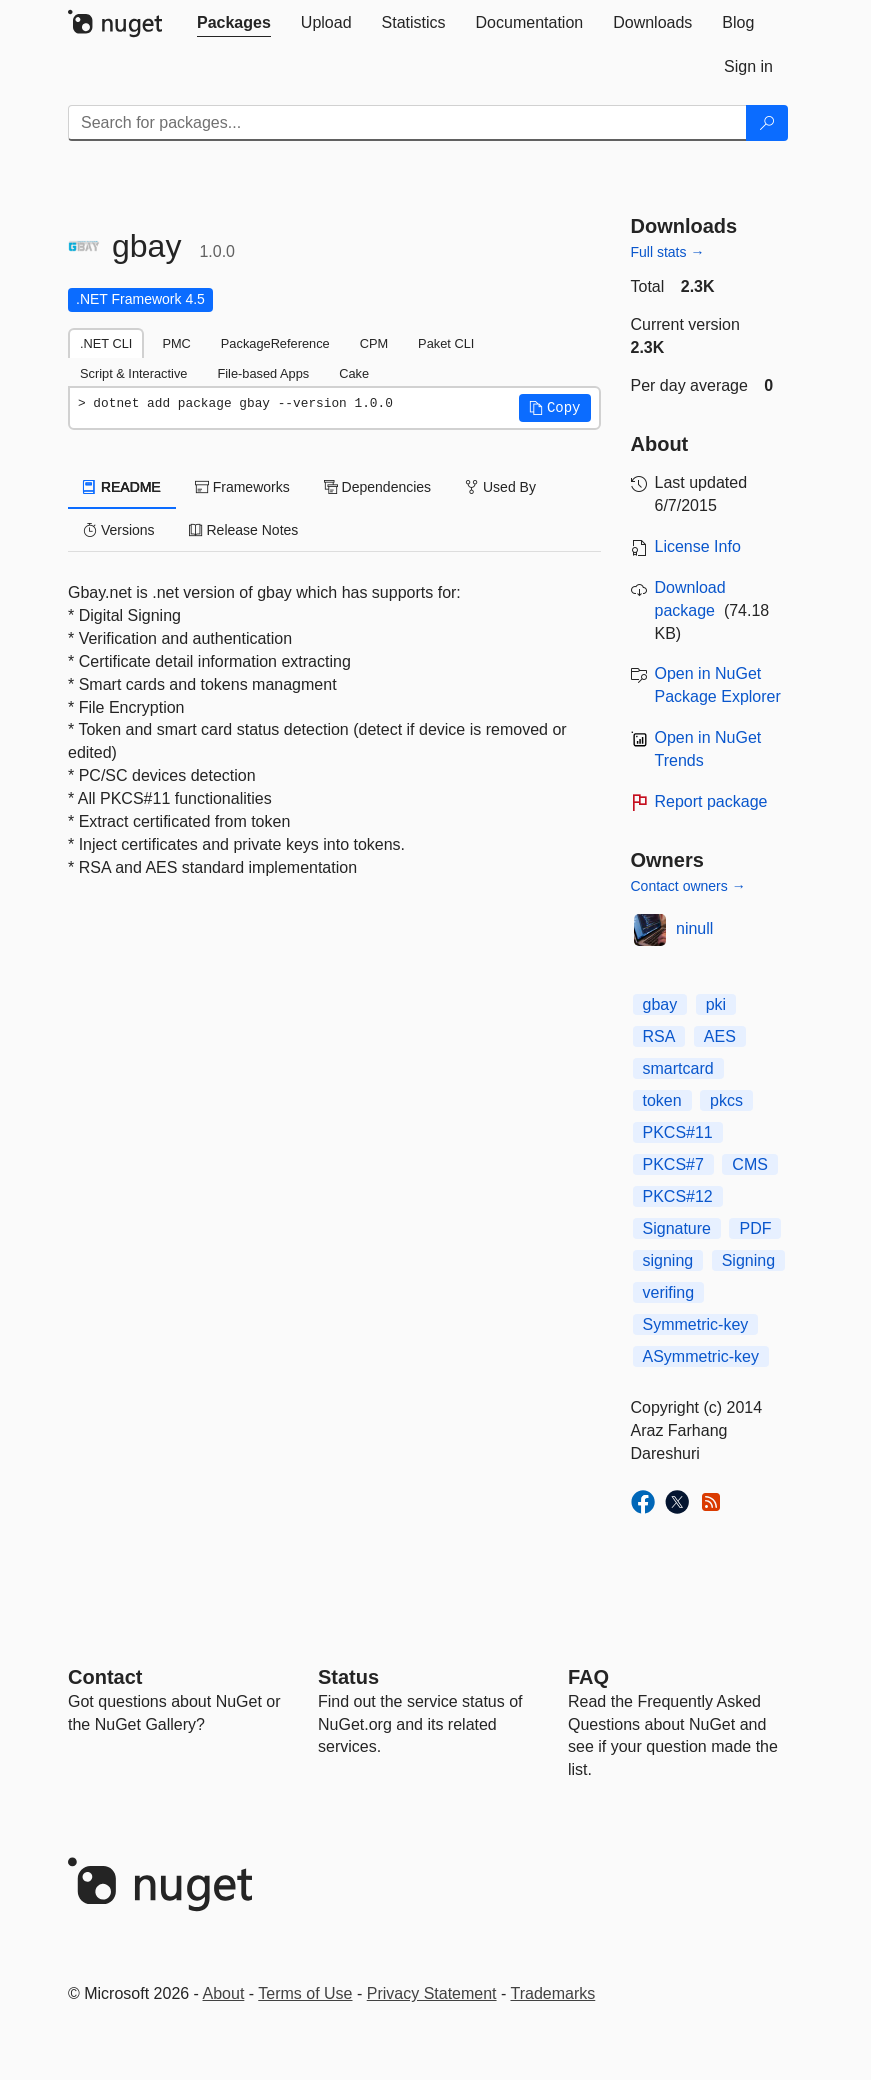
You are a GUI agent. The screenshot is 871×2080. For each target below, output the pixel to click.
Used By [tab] (500, 487)
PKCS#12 (678, 1196)
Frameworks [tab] (242, 487)
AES (720, 1036)
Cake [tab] (354, 373)
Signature (677, 1228)
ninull (694, 928)
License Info (698, 546)
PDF (755, 1228)
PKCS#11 (678, 1132)
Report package (711, 801)
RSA (659, 1036)
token (662, 1100)
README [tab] (122, 487)
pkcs (726, 1100)
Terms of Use (305, 1993)
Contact (105, 1677)
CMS (750, 1164)
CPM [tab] (374, 343)
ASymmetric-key (701, 1356)
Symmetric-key (696, 1324)
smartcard (678, 1068)
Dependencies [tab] (377, 487)
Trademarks (553, 1993)
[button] (555, 408)
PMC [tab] (176, 343)
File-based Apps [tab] (263, 373)
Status (348, 1677)
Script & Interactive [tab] (133, 373)
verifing (669, 1292)
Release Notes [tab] (244, 530)
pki (716, 1004)
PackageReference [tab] (275, 343)
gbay (660, 1004)
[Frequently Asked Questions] (588, 1677)
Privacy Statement (432, 1993)
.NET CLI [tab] (106, 343)
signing (668, 1260)
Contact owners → (688, 886)
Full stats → (668, 252)
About (224, 1993)
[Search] (767, 123)
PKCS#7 (673, 1164)
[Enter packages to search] (407, 123)
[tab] (234, 23)
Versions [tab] (119, 530)
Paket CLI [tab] (446, 343)
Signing (748, 1260)
